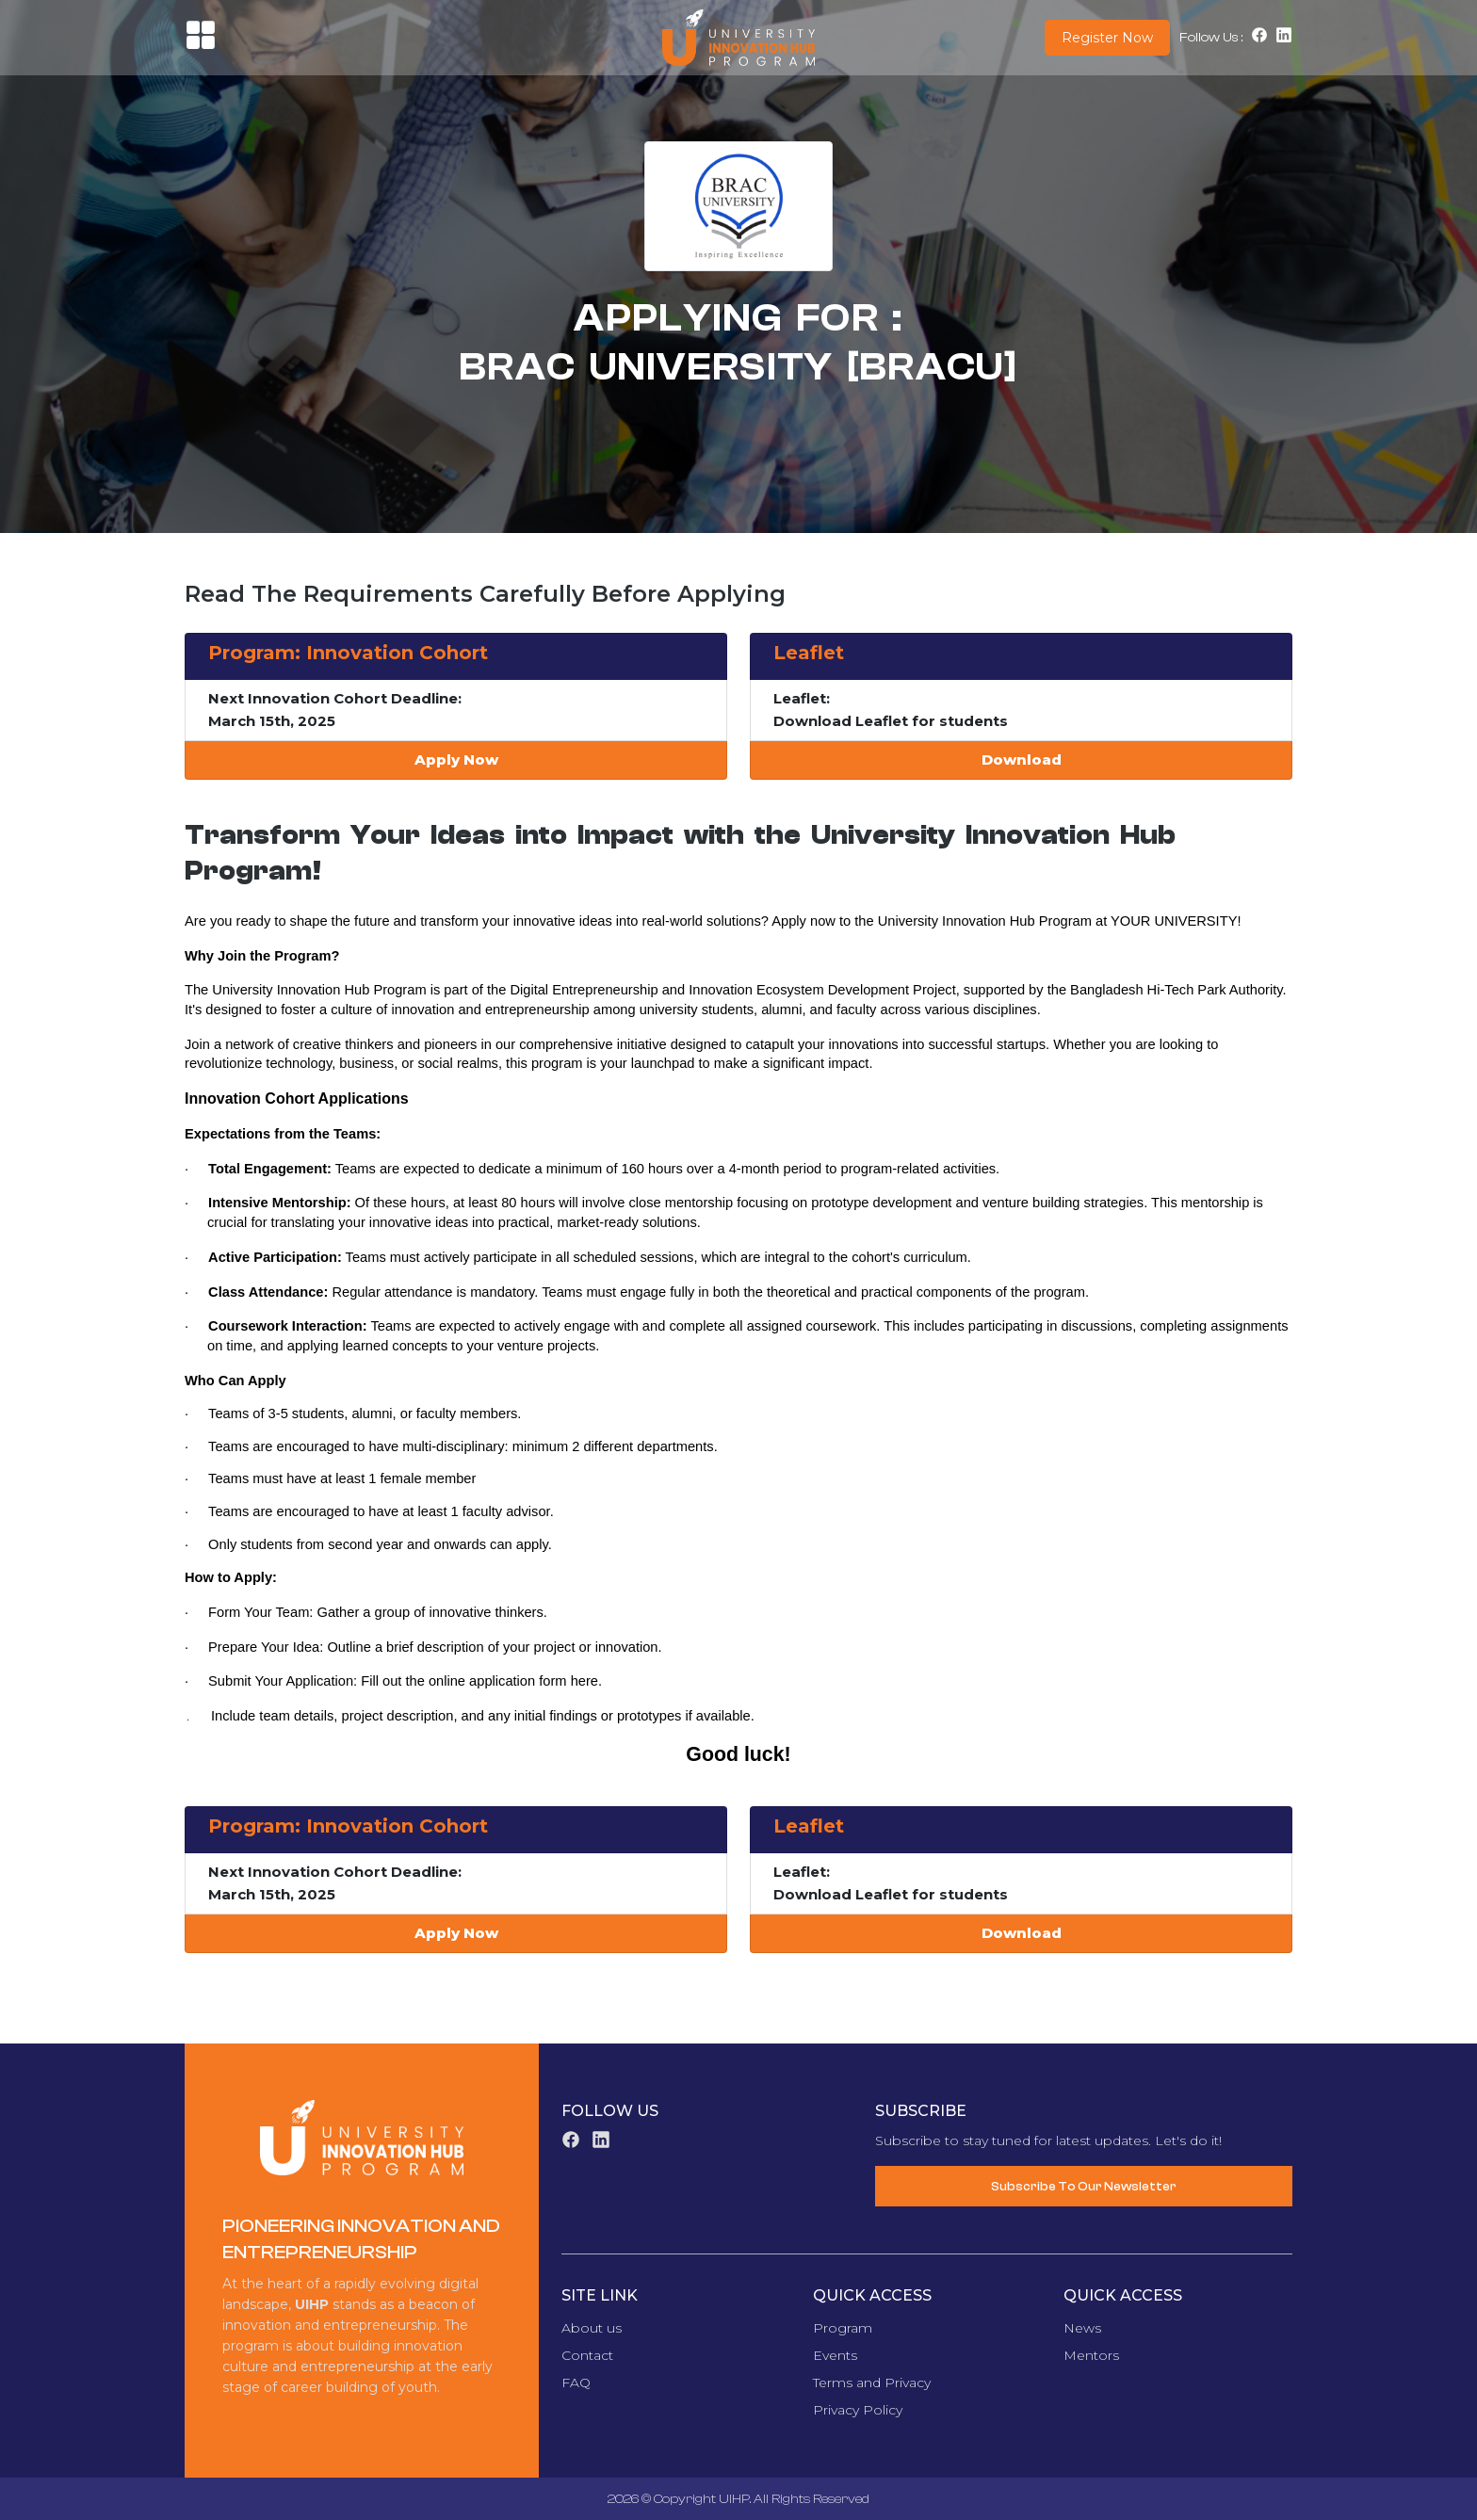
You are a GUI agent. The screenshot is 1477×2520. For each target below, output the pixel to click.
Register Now (1107, 37)
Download (1022, 759)
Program (842, 2327)
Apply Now (456, 759)
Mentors (1091, 2355)
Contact (587, 2355)
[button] (201, 46)
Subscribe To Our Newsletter (1084, 2186)
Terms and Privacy (872, 2382)
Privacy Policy (857, 2409)
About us (591, 2327)
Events (835, 2355)
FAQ (576, 2382)
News (1082, 2327)
